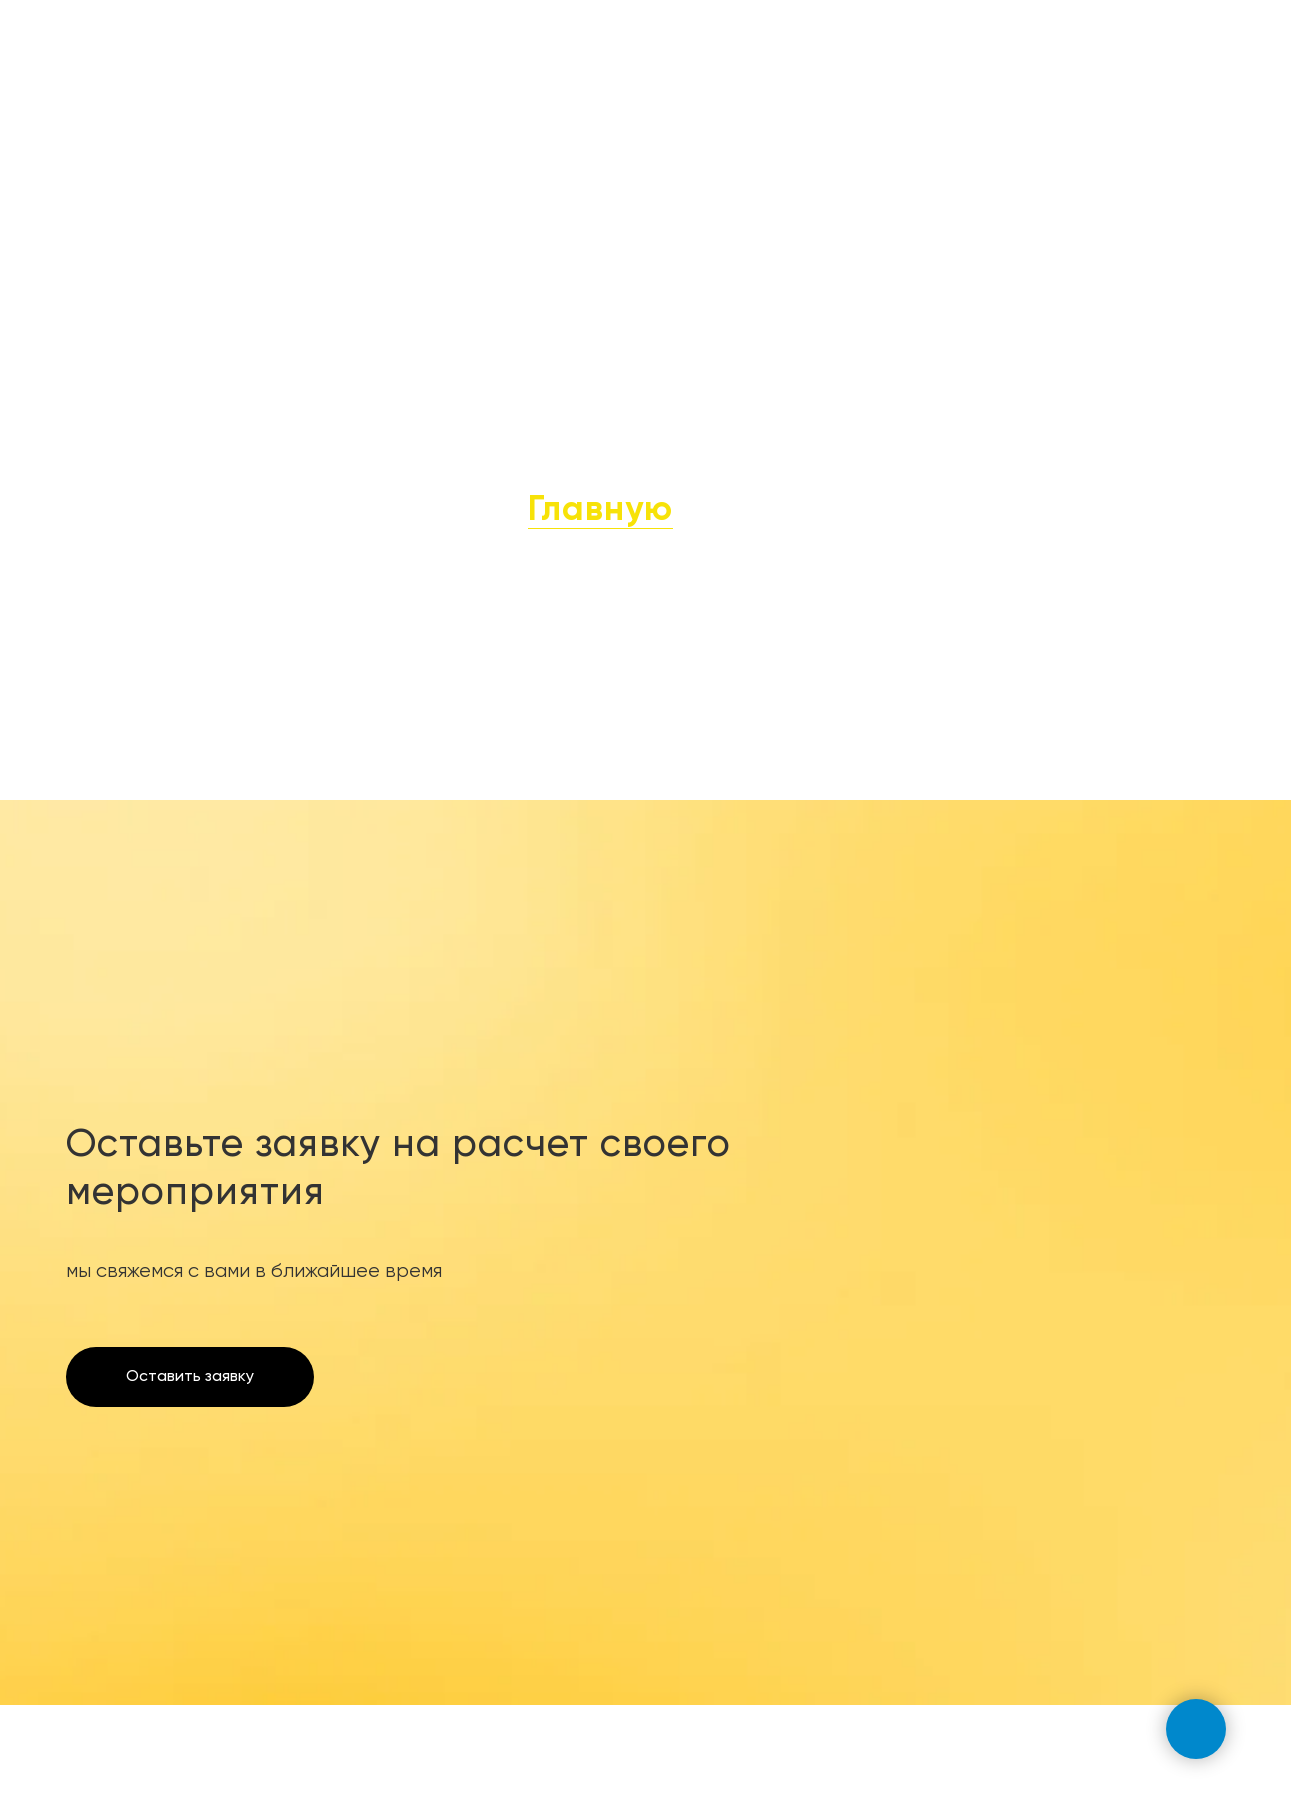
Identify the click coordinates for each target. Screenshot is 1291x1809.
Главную (600, 510)
